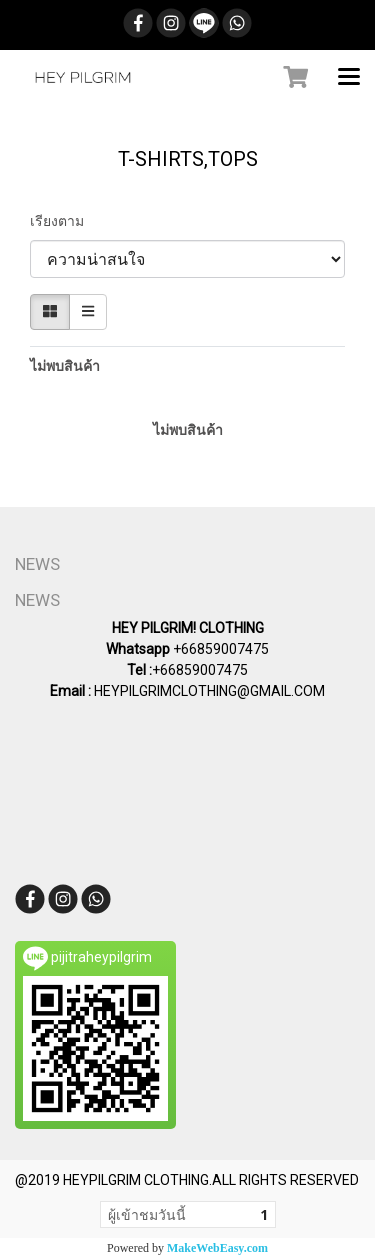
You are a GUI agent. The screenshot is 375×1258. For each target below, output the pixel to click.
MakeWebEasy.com (217, 1248)
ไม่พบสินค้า (65, 366)
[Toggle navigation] (349, 78)
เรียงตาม (61, 221)
